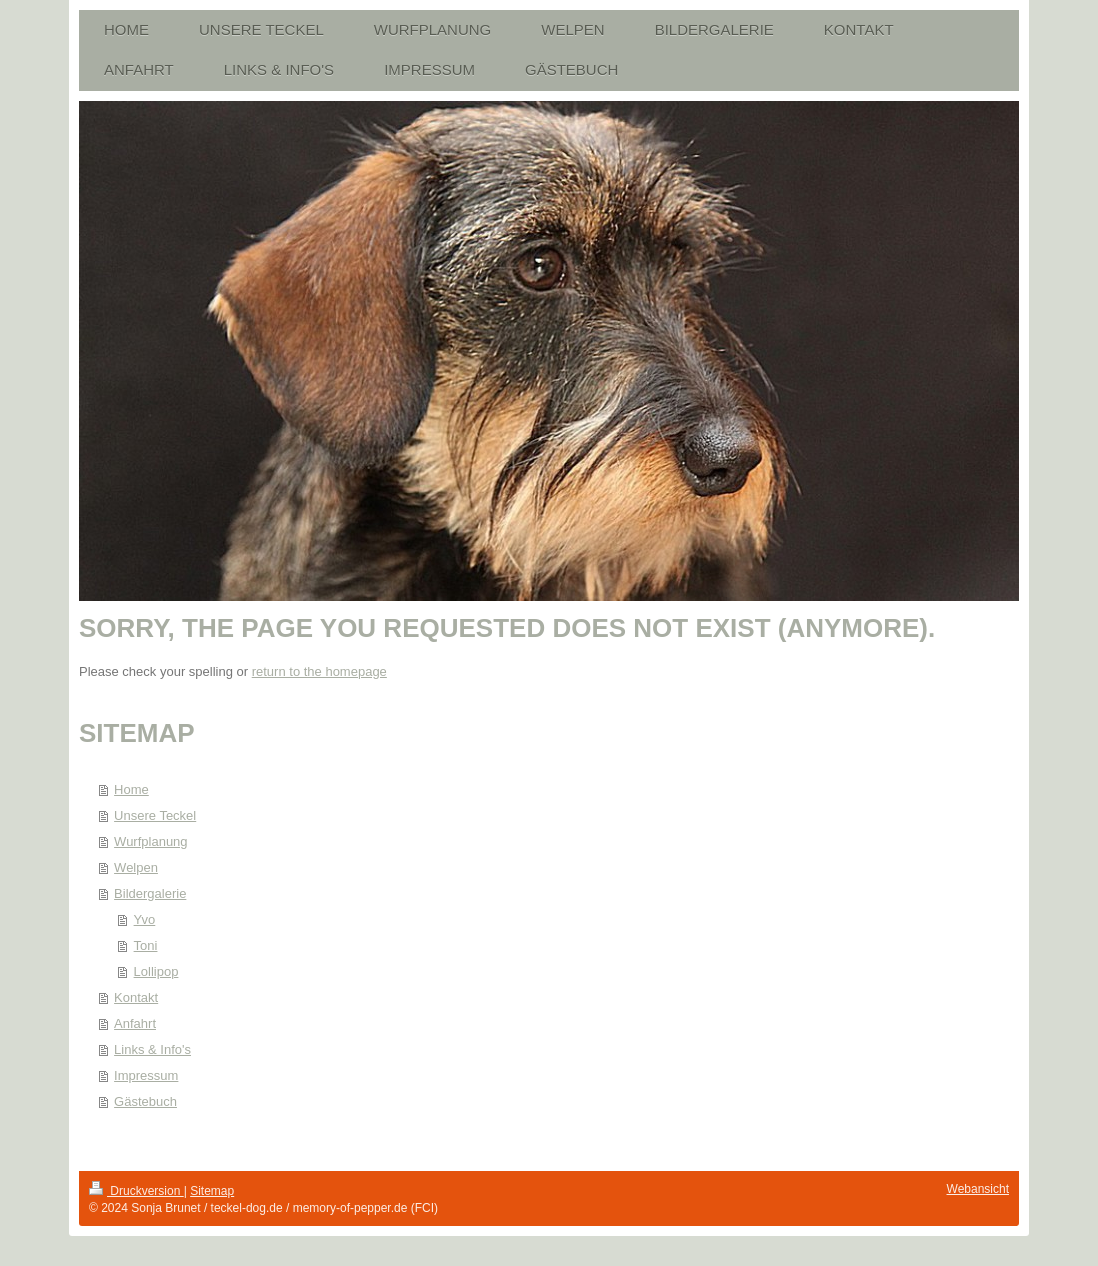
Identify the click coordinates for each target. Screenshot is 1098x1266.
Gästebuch (145, 1101)
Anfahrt (135, 1023)
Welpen (136, 867)
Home (131, 789)
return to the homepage (319, 671)
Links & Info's (152, 1049)
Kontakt (136, 997)
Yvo (145, 919)
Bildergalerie (150, 893)
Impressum (146, 1075)
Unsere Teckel (155, 815)
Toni (146, 945)
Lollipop (156, 971)
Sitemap (212, 1191)
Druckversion (136, 1191)
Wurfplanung (150, 841)
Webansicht (978, 1189)
